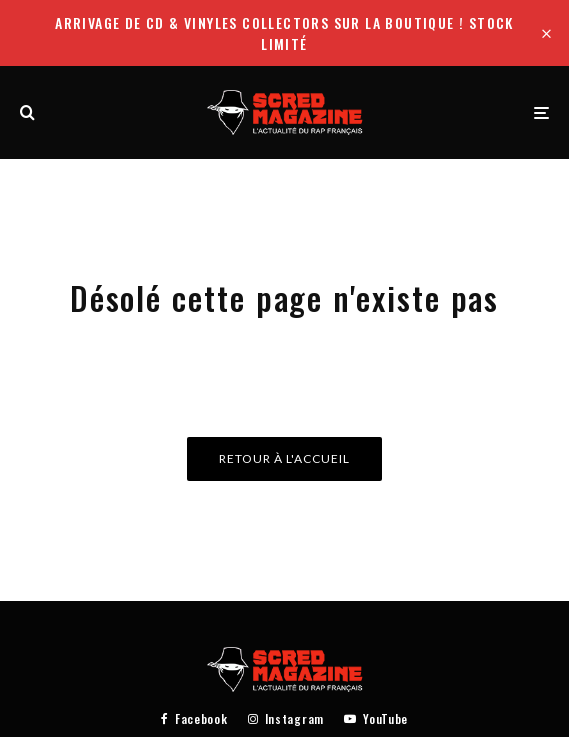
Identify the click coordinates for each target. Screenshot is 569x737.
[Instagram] (286, 719)
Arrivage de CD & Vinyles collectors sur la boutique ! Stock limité (284, 33)
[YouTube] (376, 719)
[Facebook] (194, 719)
